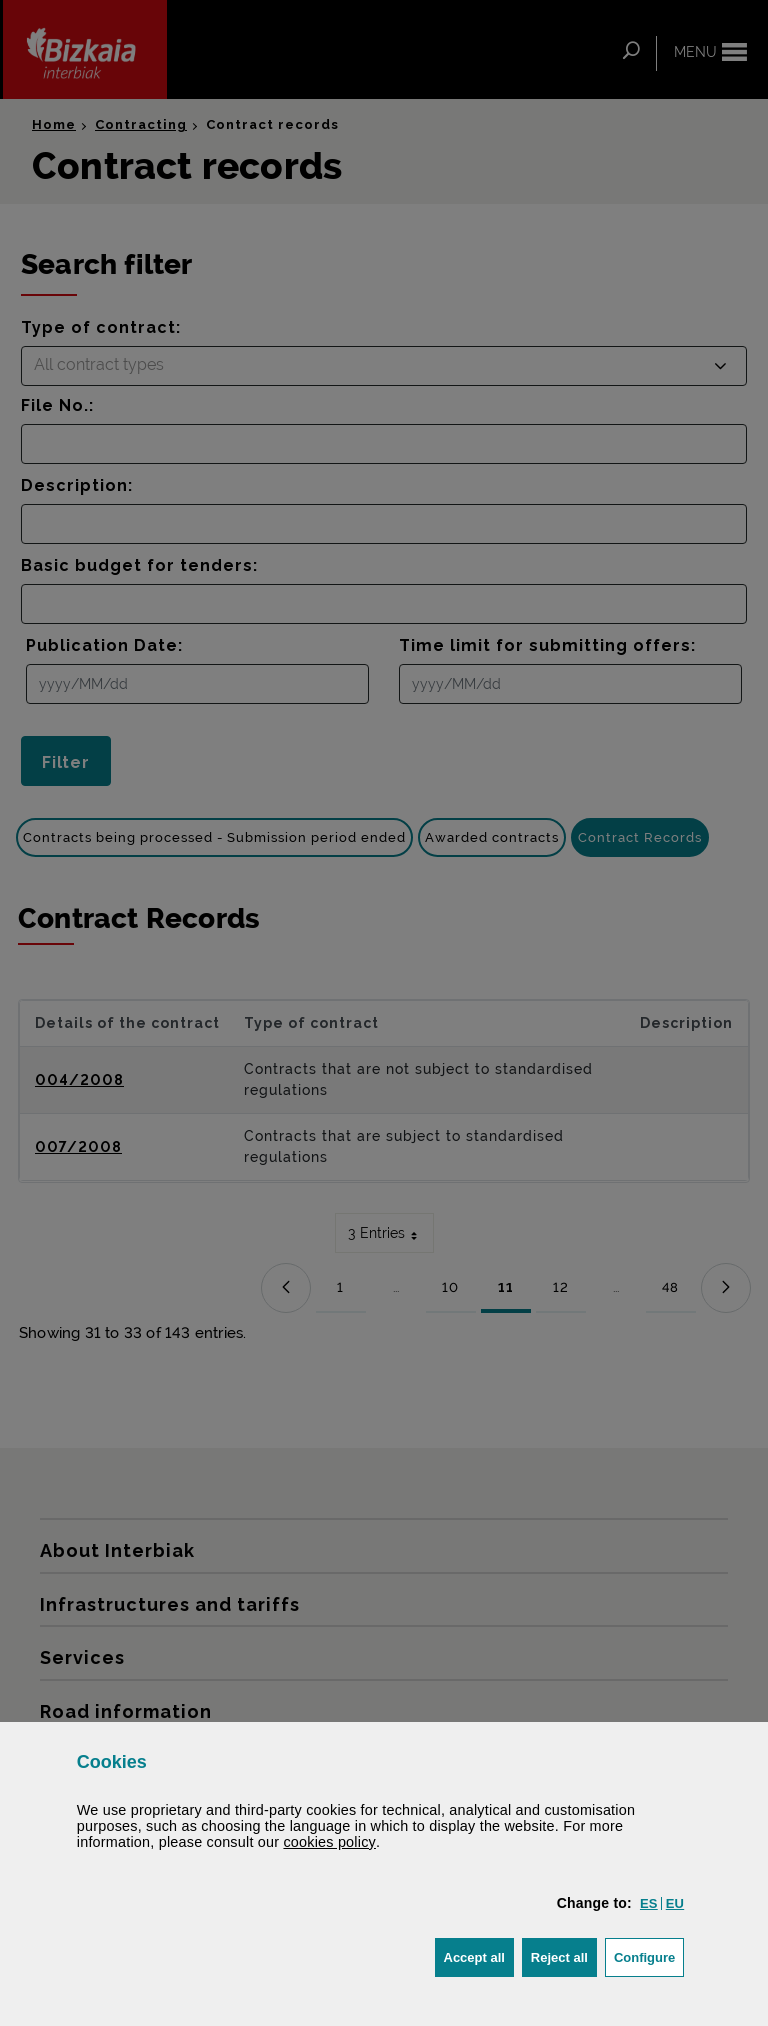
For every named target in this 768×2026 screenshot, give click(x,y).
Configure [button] (649, 1955)
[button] (649, 1903)
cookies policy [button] (329, 1842)
